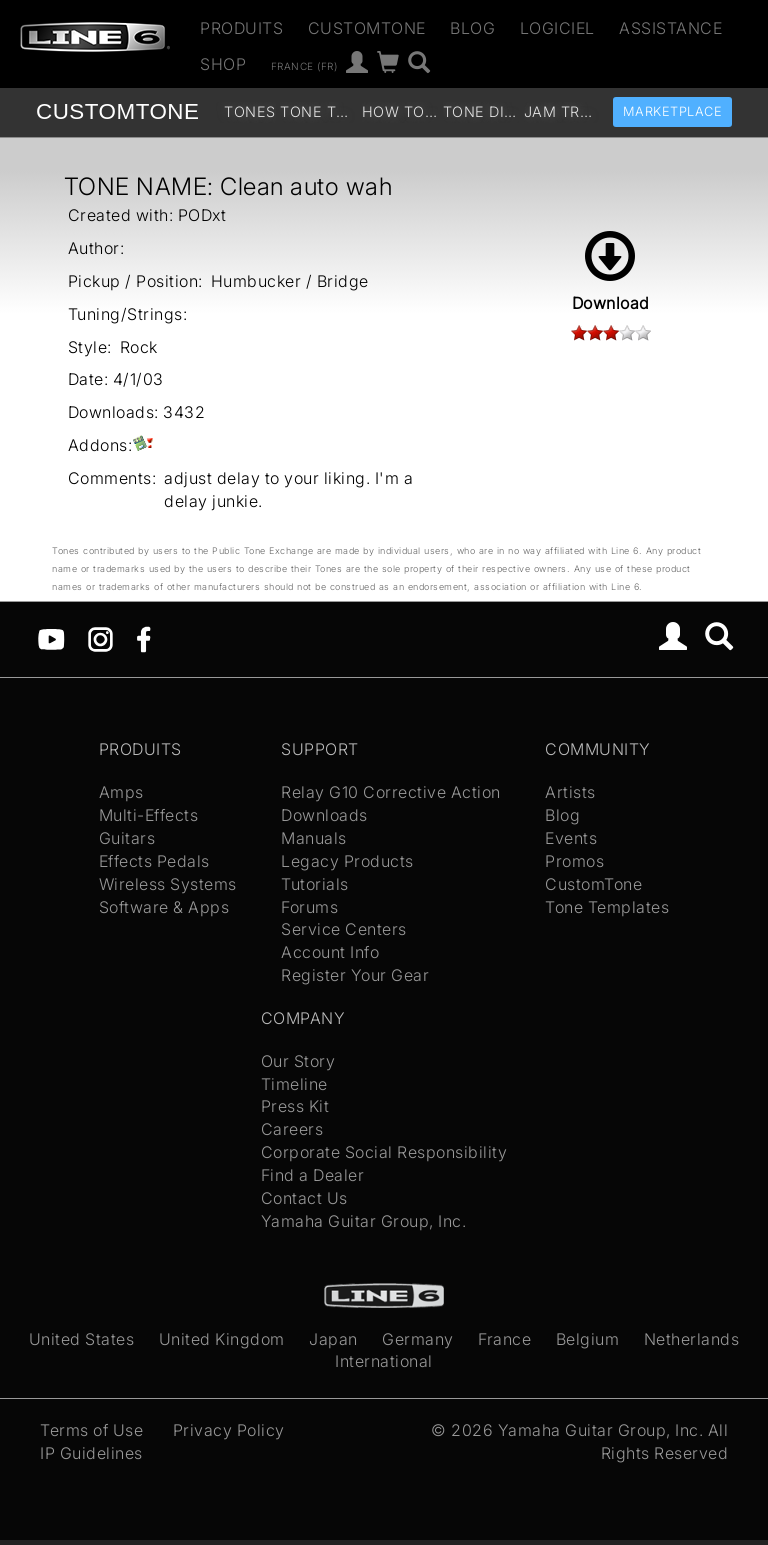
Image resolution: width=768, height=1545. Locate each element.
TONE (117, 111)
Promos (574, 861)
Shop (223, 64)
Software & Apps (164, 907)
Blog (472, 28)
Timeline (294, 1084)
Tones (250, 111)
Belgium (588, 1339)
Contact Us (304, 1198)
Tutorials (315, 884)
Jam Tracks (562, 111)
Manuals (314, 838)
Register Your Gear (355, 975)
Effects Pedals (154, 861)
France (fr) (304, 65)
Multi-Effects (149, 815)
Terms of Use (91, 1430)
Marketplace (673, 111)
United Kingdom (222, 1339)
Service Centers (344, 929)
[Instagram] (100, 638)
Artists (570, 792)
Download (611, 272)
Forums (309, 907)
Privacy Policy (229, 1430)
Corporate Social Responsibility (384, 1152)
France (504, 1339)
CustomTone (367, 28)
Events (571, 838)
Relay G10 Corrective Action (391, 792)
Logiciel (557, 28)
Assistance (670, 28)
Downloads (324, 815)
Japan (333, 1339)
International (384, 1361)
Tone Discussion (481, 111)
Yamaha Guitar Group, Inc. (364, 1221)
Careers (292, 1129)
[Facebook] (143, 638)
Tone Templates (318, 111)
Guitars (127, 838)
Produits (241, 28)
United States (82, 1339)
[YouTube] (51, 638)
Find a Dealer (313, 1175)
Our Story (298, 1061)
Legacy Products (347, 861)
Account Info (330, 952)
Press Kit (295, 1106)
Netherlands (692, 1339)
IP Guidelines (91, 1453)
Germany (418, 1339)
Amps (121, 792)
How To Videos (400, 111)
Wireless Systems (168, 884)
